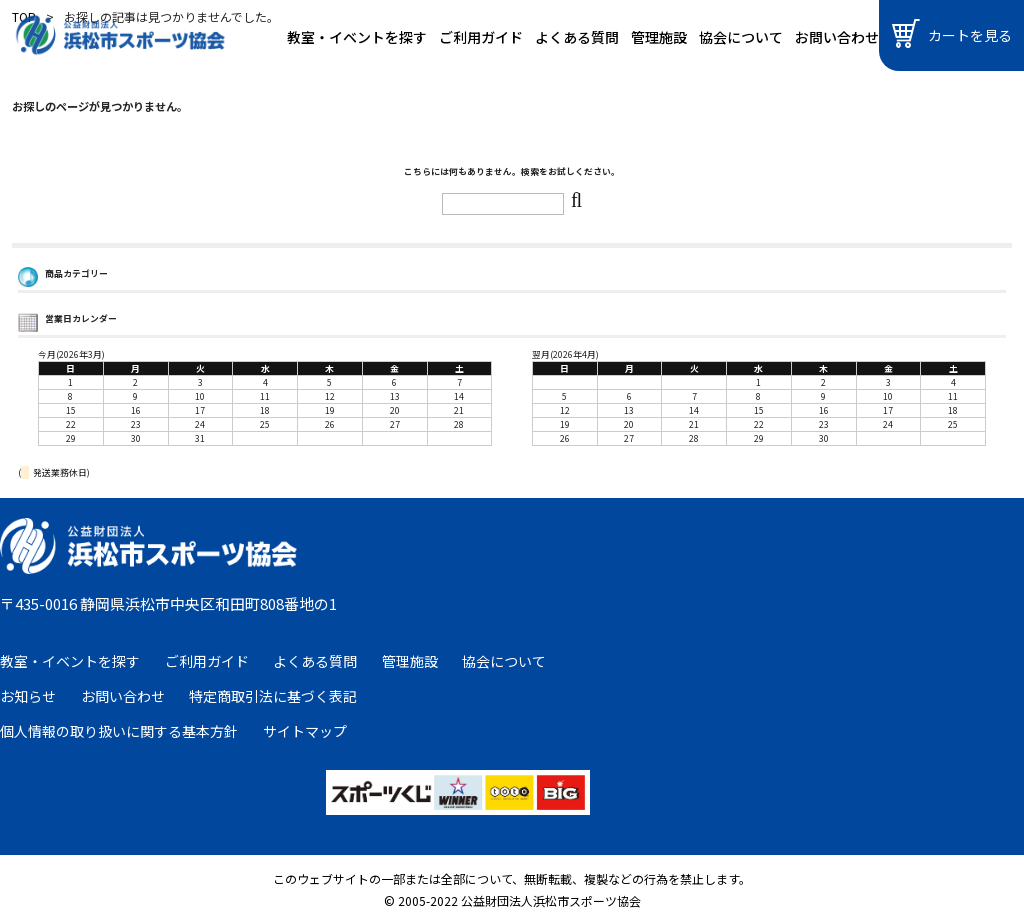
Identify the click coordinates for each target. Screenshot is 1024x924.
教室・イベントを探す (357, 37)
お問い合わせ (837, 37)
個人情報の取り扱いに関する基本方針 (119, 731)
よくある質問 (577, 37)
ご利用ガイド (481, 37)
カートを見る (952, 33)
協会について (741, 37)
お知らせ (28, 696)
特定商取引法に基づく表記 (273, 696)
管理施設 (659, 37)
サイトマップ (305, 731)
